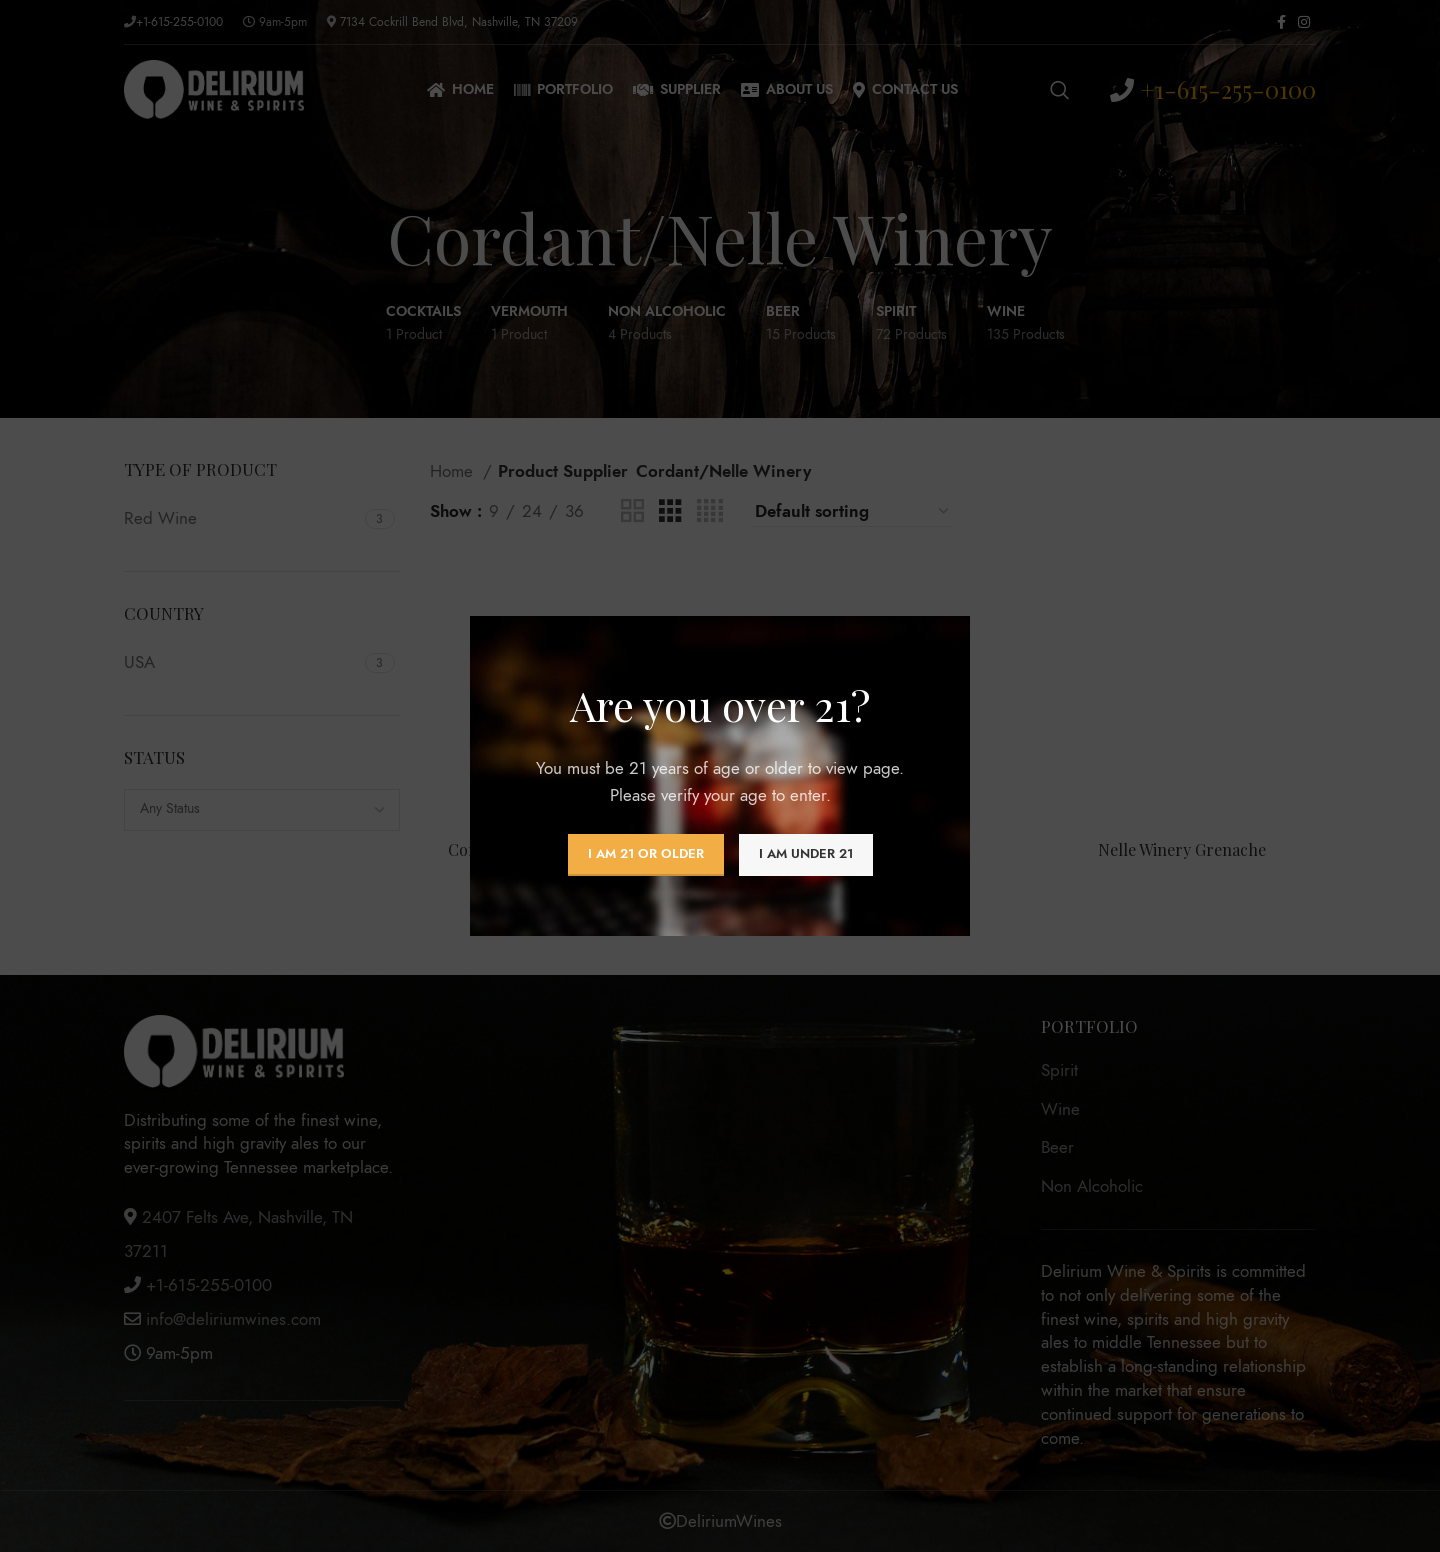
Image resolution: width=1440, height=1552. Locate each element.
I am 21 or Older (646, 854)
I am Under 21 (806, 854)
